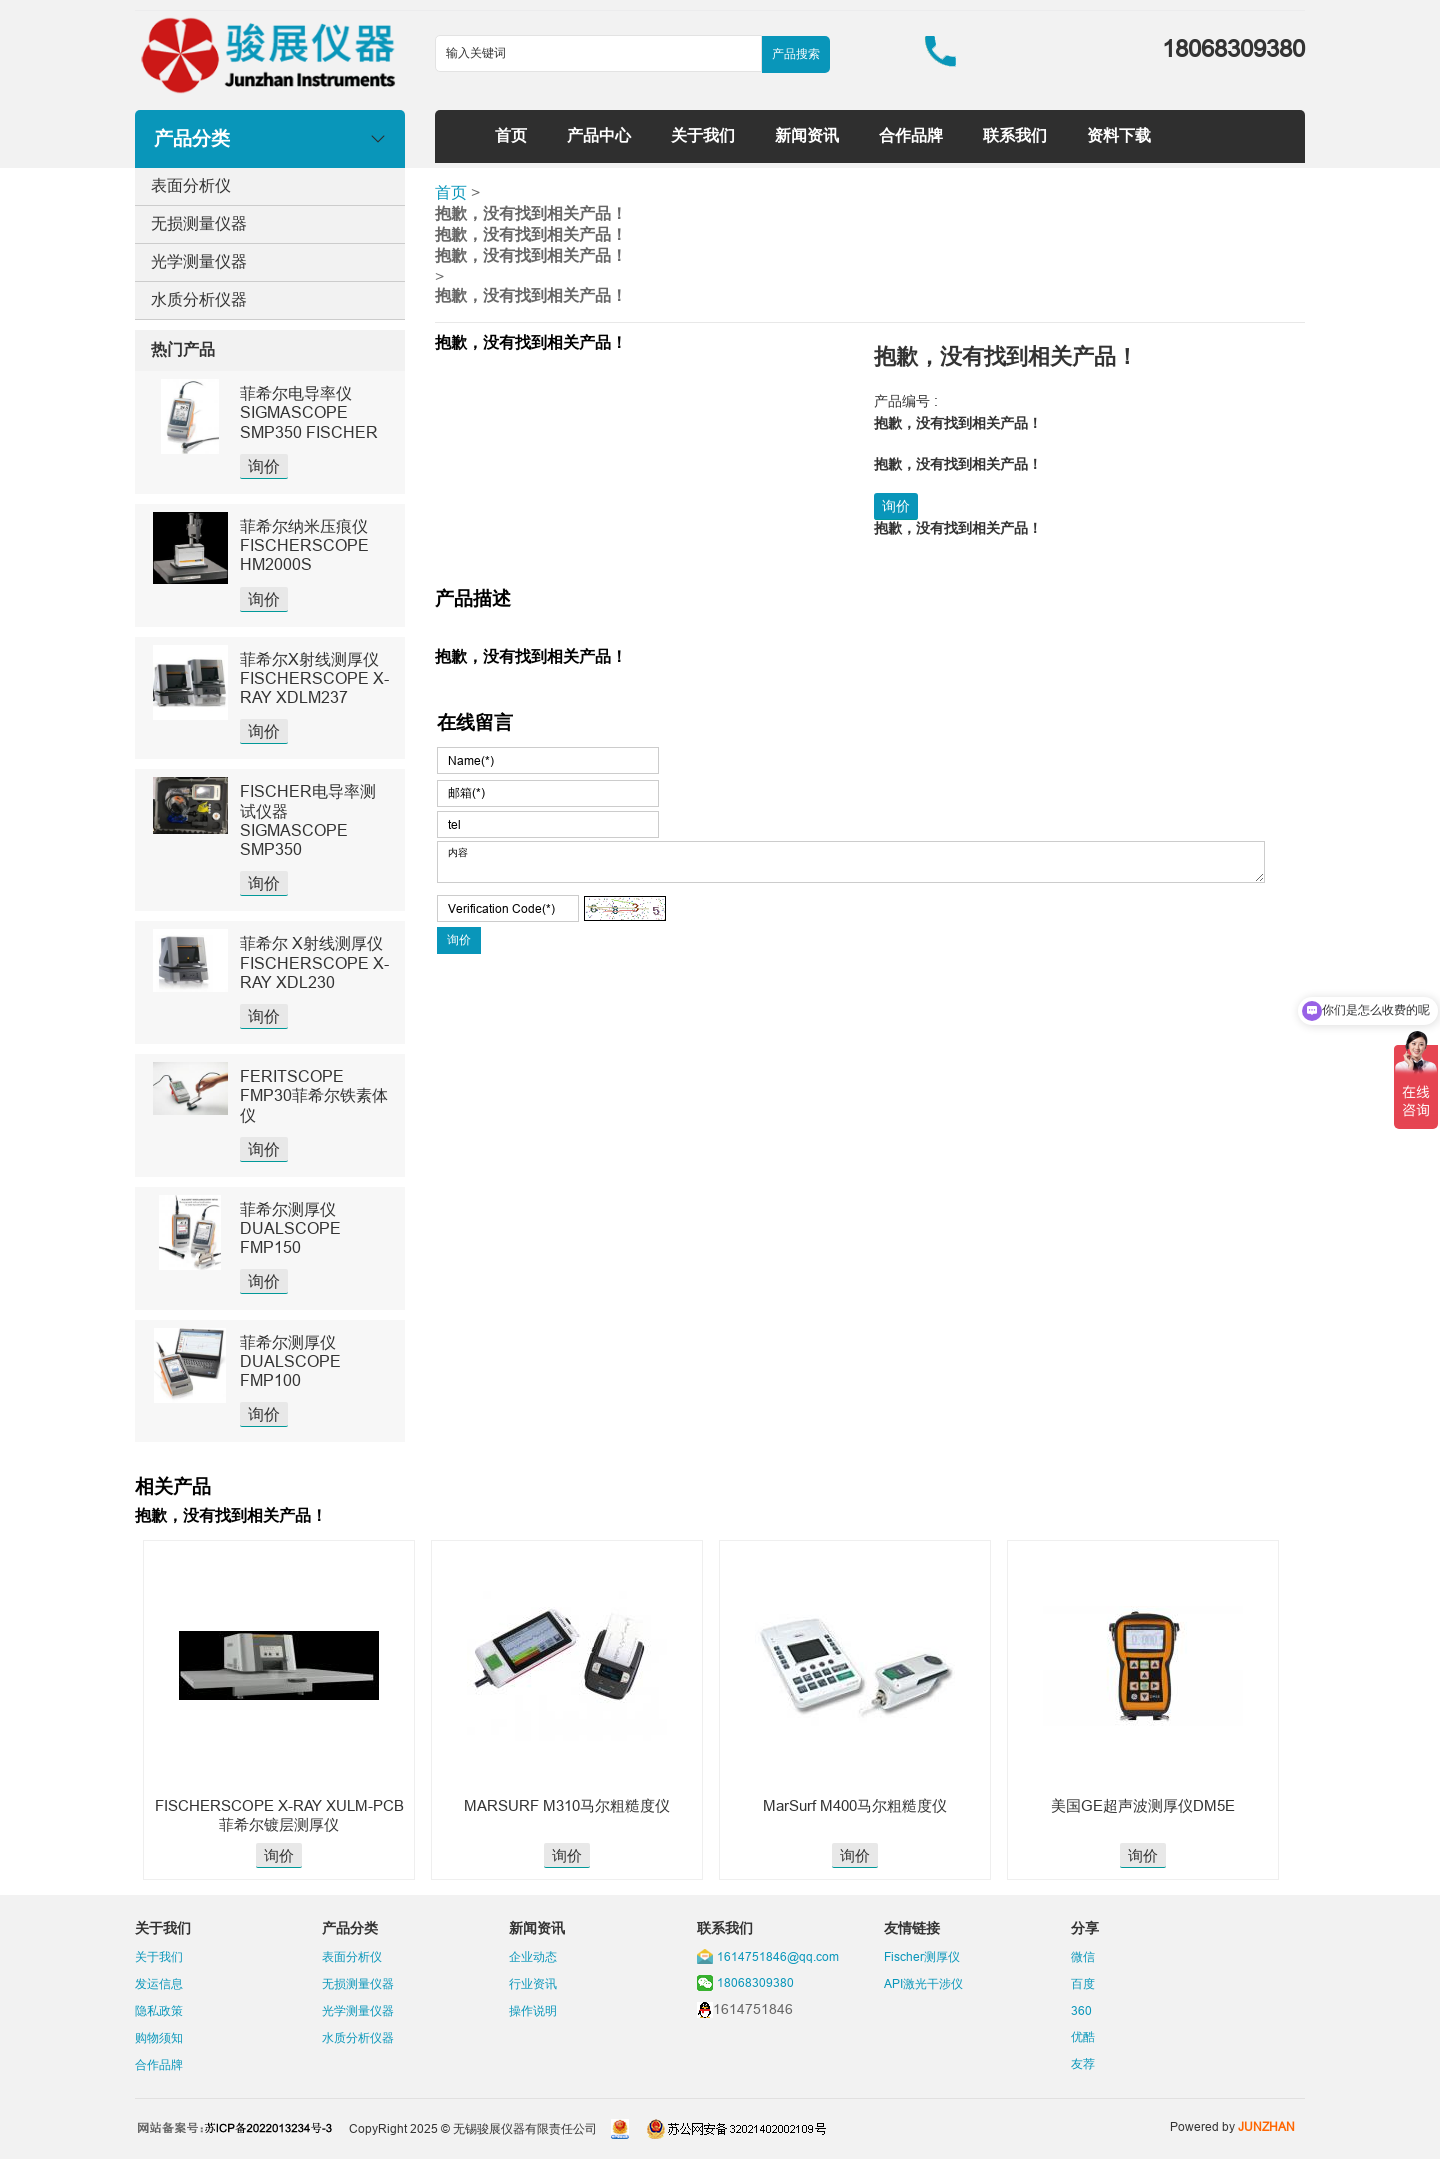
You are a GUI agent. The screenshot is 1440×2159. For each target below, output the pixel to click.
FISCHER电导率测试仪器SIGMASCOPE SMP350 (308, 820)
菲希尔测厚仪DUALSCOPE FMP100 (290, 1361)
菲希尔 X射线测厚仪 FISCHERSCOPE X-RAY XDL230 (314, 962)
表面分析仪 (191, 185)
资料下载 (1119, 135)
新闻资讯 (807, 135)
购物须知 (159, 2037)
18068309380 (755, 1982)
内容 (851, 862)
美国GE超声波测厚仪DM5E (1143, 1805)
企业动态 (533, 1956)
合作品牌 (911, 135)
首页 (511, 135)
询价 (264, 466)
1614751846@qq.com (778, 1956)
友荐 (1083, 2063)
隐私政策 (159, 2010)
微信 (1083, 1956)
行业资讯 (533, 1983)
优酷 (1083, 2036)
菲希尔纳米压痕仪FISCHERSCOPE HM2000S (304, 545)
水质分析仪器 (199, 299)
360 (1081, 2010)
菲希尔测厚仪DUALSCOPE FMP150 (290, 1228)
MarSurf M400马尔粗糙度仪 (855, 1805)
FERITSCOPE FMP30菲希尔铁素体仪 (314, 1095)
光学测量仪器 (199, 261)
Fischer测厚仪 (922, 1956)
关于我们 (703, 135)
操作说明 (533, 2010)
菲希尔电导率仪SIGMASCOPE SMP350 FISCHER (309, 412)
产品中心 (599, 135)
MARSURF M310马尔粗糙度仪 (567, 1805)
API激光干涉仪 (923, 1983)
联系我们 (1015, 135)
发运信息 (159, 1983)
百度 (1083, 1983)
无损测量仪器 (199, 223)
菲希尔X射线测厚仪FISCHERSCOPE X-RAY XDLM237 (314, 678)
